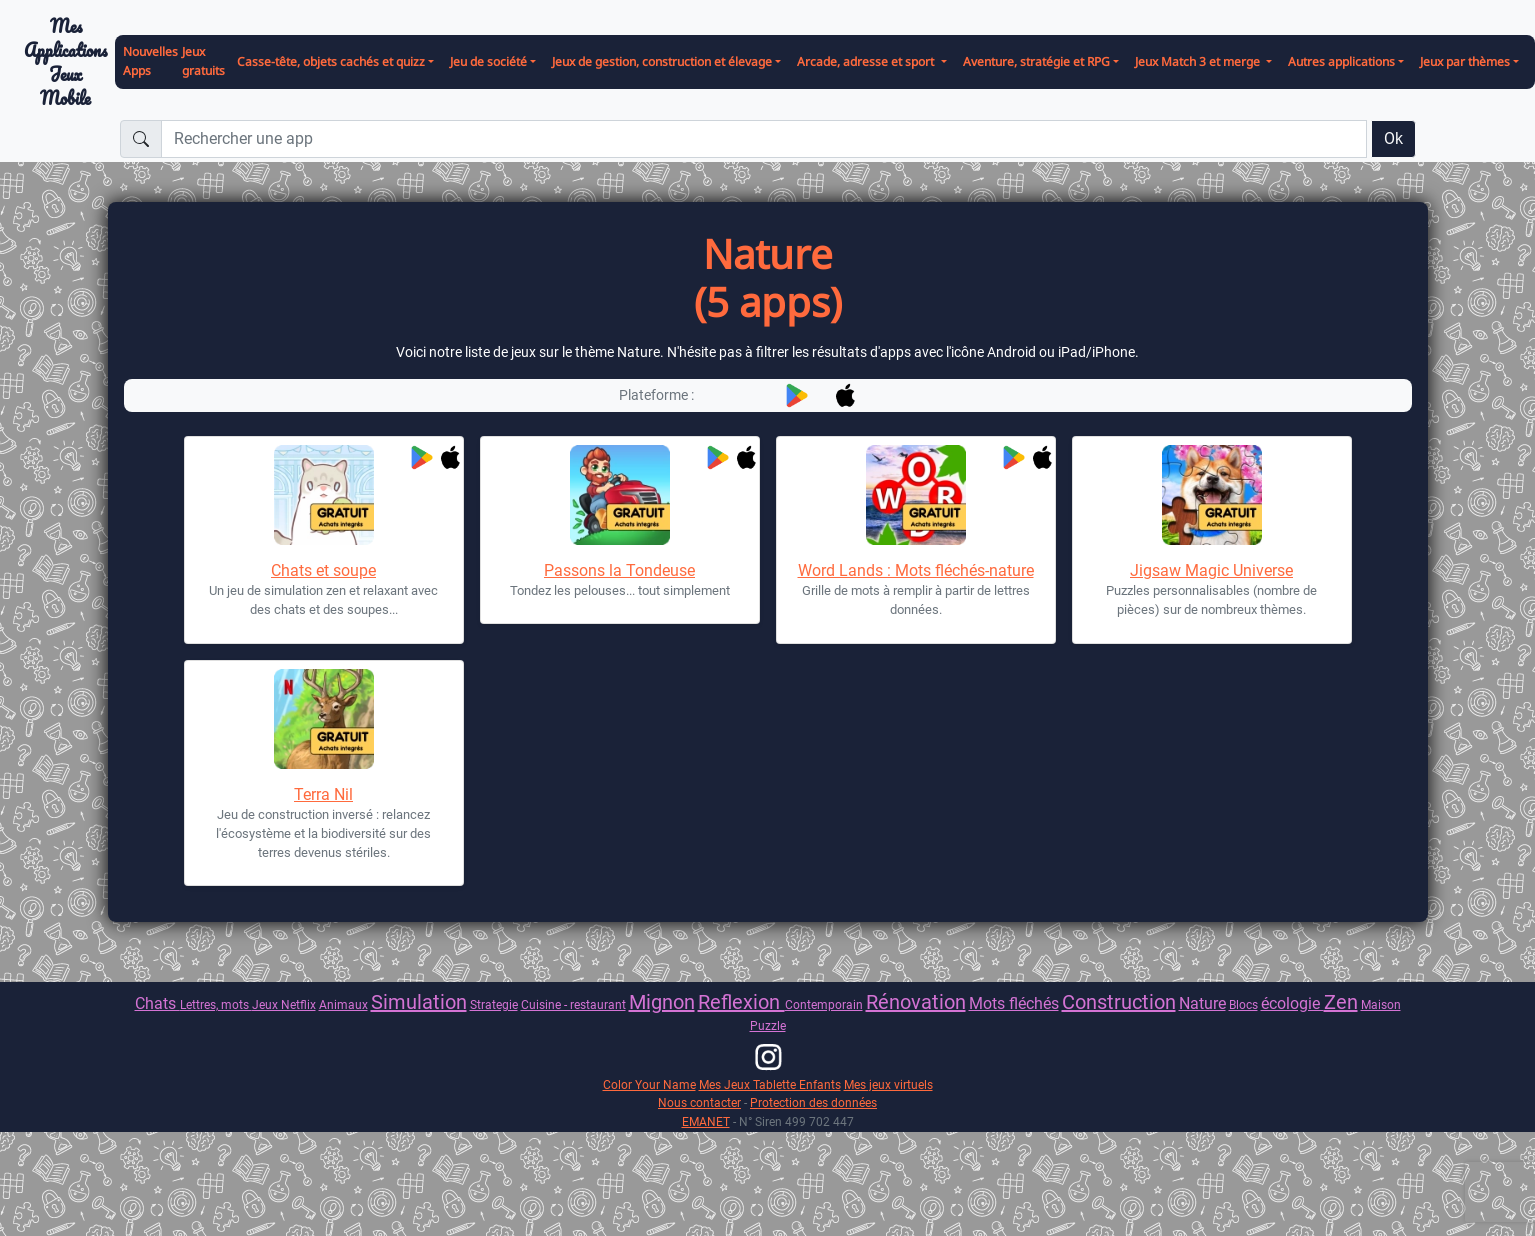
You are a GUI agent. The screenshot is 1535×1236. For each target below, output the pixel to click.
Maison (1381, 1004)
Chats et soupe (323, 570)
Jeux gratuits (203, 61)
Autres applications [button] (1341, 61)
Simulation (419, 1002)
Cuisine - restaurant (573, 1004)
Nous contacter (699, 1102)
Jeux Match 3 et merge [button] (1199, 61)
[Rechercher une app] (764, 139)
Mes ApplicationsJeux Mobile (65, 62)
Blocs (1243, 1004)
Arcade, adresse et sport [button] (867, 61)
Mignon (662, 1002)
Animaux (343, 1004)
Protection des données (813, 1102)
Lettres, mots (216, 1004)
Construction (1119, 1002)
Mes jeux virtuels (888, 1084)
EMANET (706, 1121)
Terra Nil (323, 794)
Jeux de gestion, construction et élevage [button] (662, 61)
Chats (157, 1003)
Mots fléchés (1014, 1003)
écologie (1292, 1003)
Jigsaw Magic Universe (1211, 570)
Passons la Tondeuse (619, 570)
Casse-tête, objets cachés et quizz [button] (331, 61)
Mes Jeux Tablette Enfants (770, 1084)
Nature (1202, 1003)
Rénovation (916, 1002)
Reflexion (741, 1002)
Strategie (494, 1004)
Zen (1341, 1002)
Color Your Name (649, 1084)
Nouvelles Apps (150, 61)
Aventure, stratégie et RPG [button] (1036, 61)
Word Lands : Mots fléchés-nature (916, 570)
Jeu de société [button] (488, 61)
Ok (1393, 138)
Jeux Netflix (284, 1004)
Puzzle (768, 1025)
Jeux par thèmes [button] (1465, 61)
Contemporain (824, 1004)
